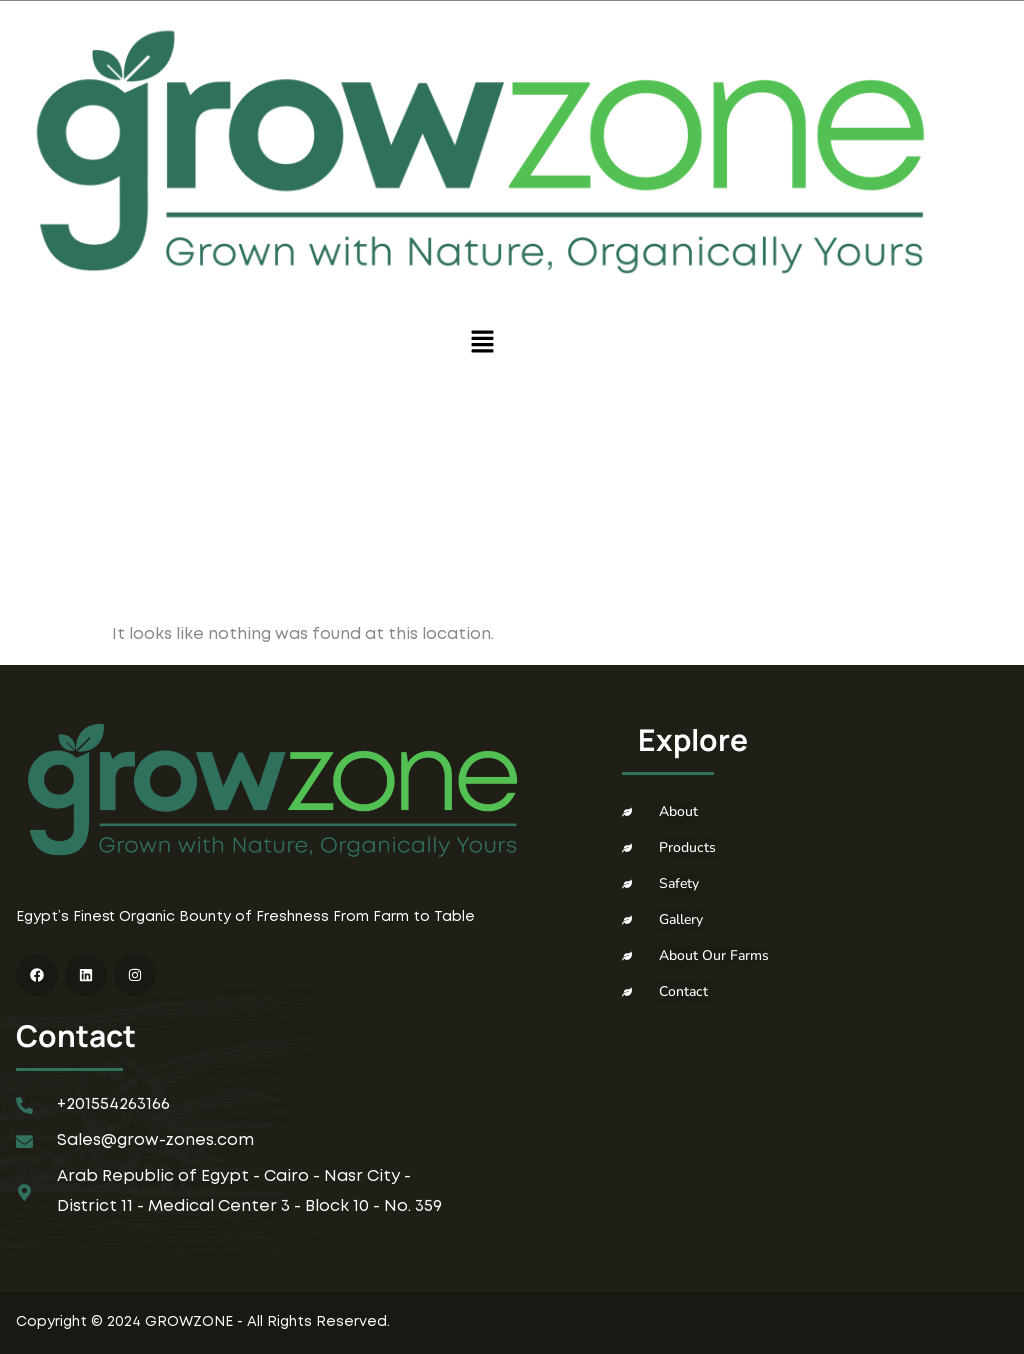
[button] (482, 343)
